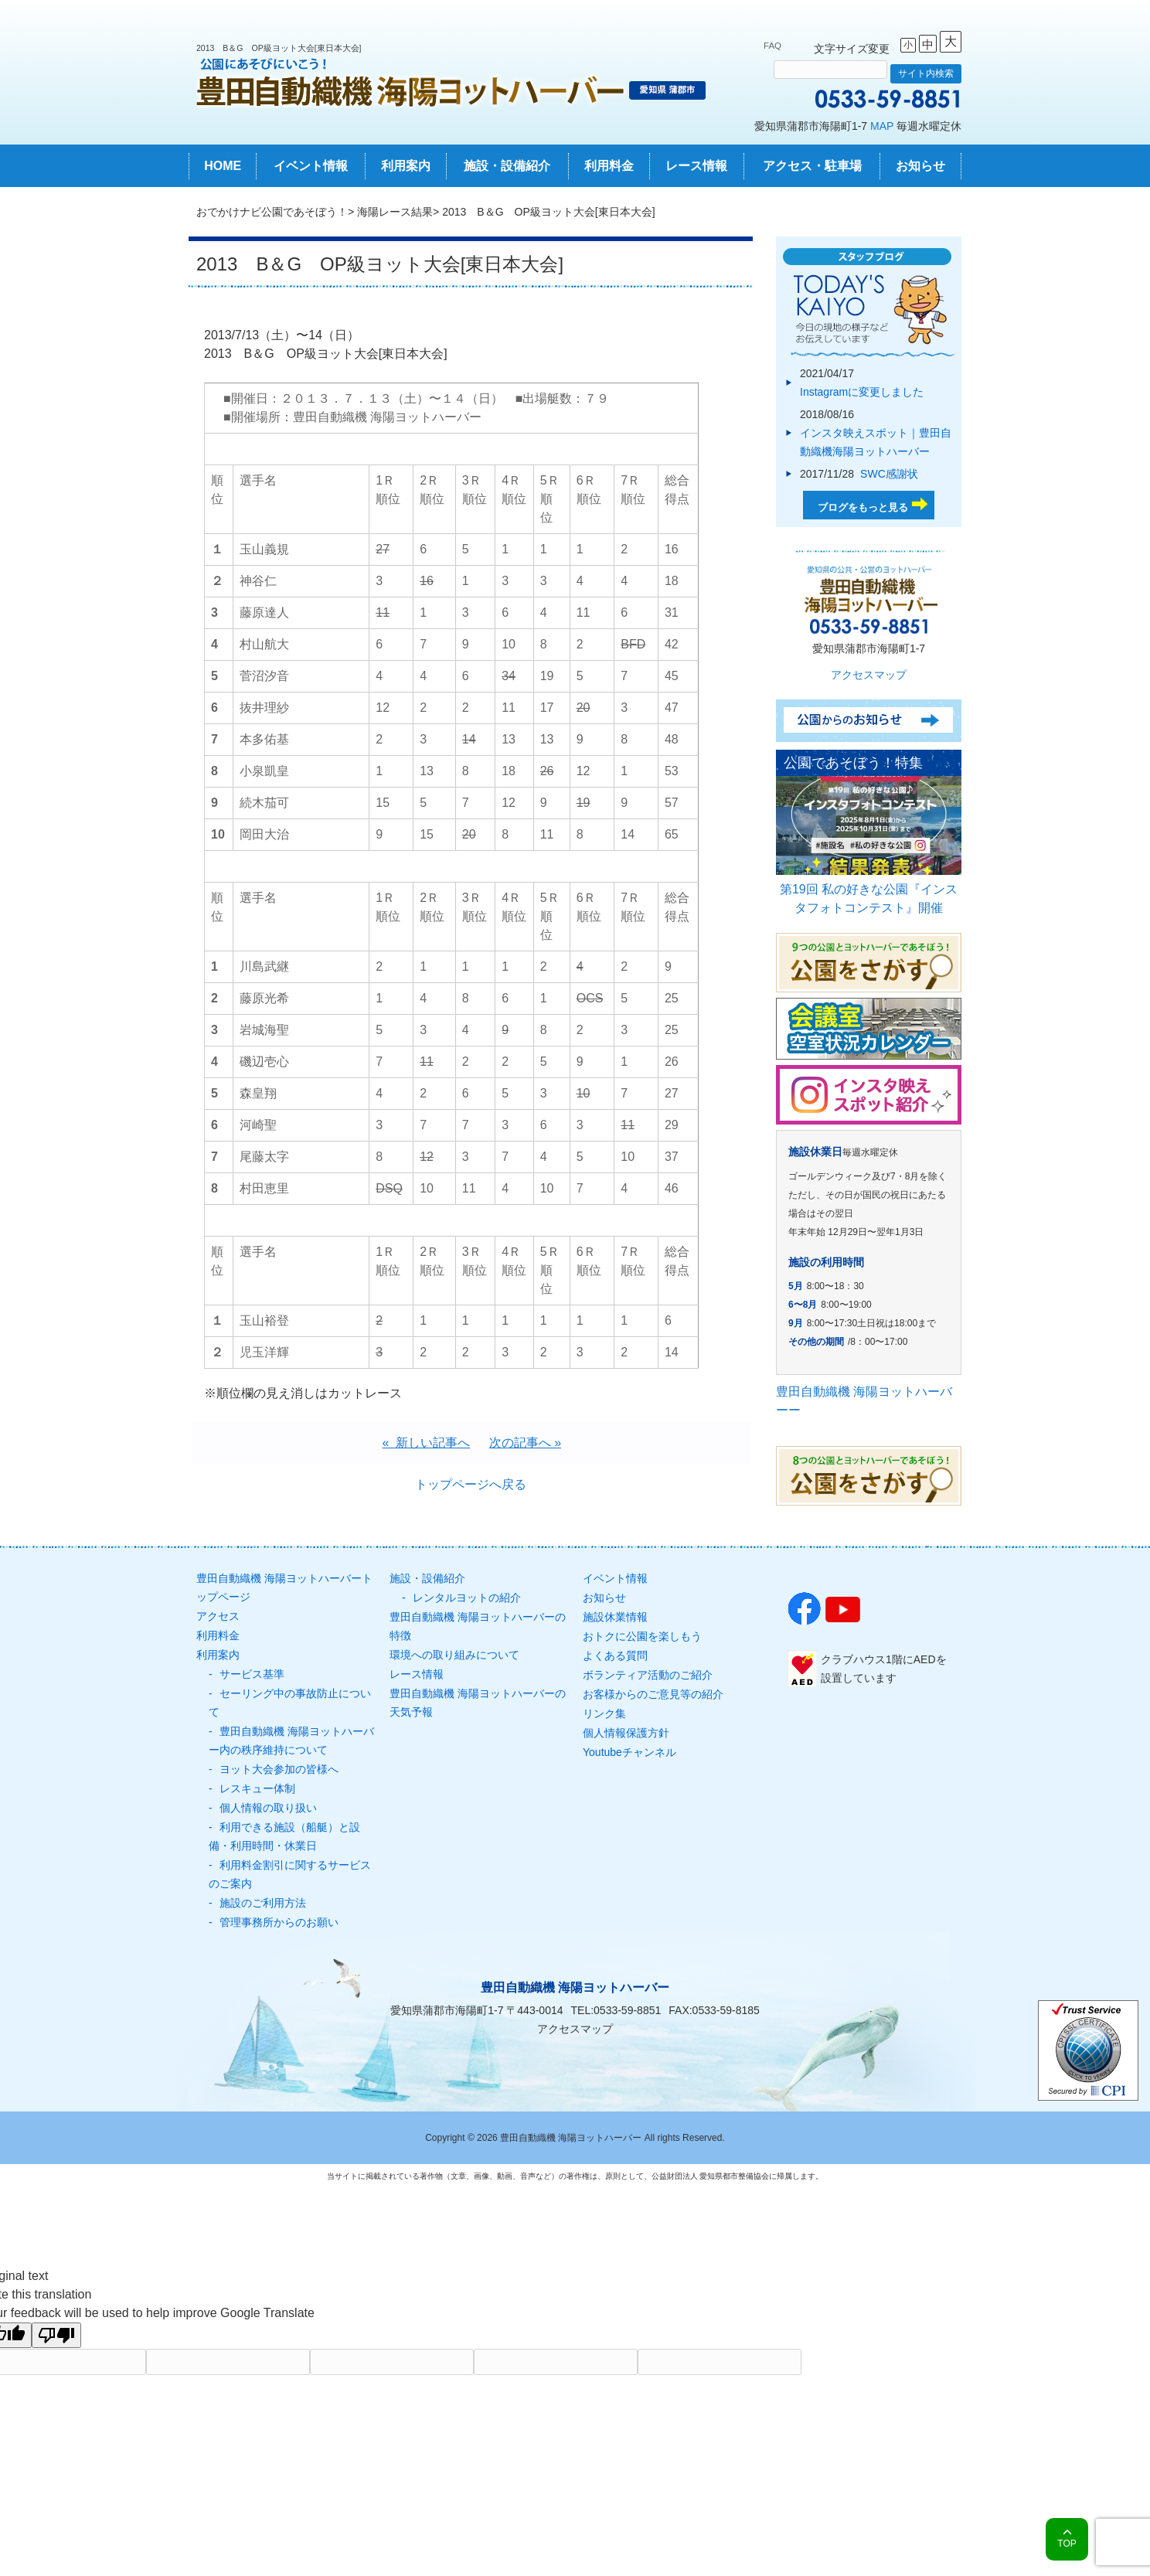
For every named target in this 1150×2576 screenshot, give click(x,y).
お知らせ (920, 165)
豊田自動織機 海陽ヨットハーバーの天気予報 (478, 1702)
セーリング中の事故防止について (290, 1702)
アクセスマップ (869, 675)
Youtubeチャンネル (629, 1752)
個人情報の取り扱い (268, 1808)
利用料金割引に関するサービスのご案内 (290, 1874)
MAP (881, 126)
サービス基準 (251, 1674)
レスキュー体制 (257, 1788)
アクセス (218, 1616)
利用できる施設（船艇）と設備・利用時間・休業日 (284, 1836)
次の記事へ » (525, 1442)
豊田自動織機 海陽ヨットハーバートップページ (284, 1587)
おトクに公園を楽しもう (642, 1636)
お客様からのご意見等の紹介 (653, 1694)
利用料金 (609, 165)
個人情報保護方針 (626, 1733)
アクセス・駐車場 (812, 165)
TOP (1066, 2543)
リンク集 (604, 1713)
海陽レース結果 (395, 212)
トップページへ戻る (470, 1484)
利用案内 (405, 165)
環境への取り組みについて (454, 1655)
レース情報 (696, 165)
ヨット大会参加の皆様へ (279, 1769)
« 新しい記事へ (427, 1442)
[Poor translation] (56, 2335)
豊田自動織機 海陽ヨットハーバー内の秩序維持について (291, 1740)
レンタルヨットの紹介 (467, 1597)
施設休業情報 (615, 1617)
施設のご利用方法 (262, 1903)
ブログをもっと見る (863, 507)
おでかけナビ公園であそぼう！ (272, 212)
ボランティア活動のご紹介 (648, 1675)
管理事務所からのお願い (279, 1922)
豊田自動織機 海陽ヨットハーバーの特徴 (478, 1626)
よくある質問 (615, 1655)
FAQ (772, 45)
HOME (222, 165)
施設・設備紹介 (507, 165)
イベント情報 (311, 165)
